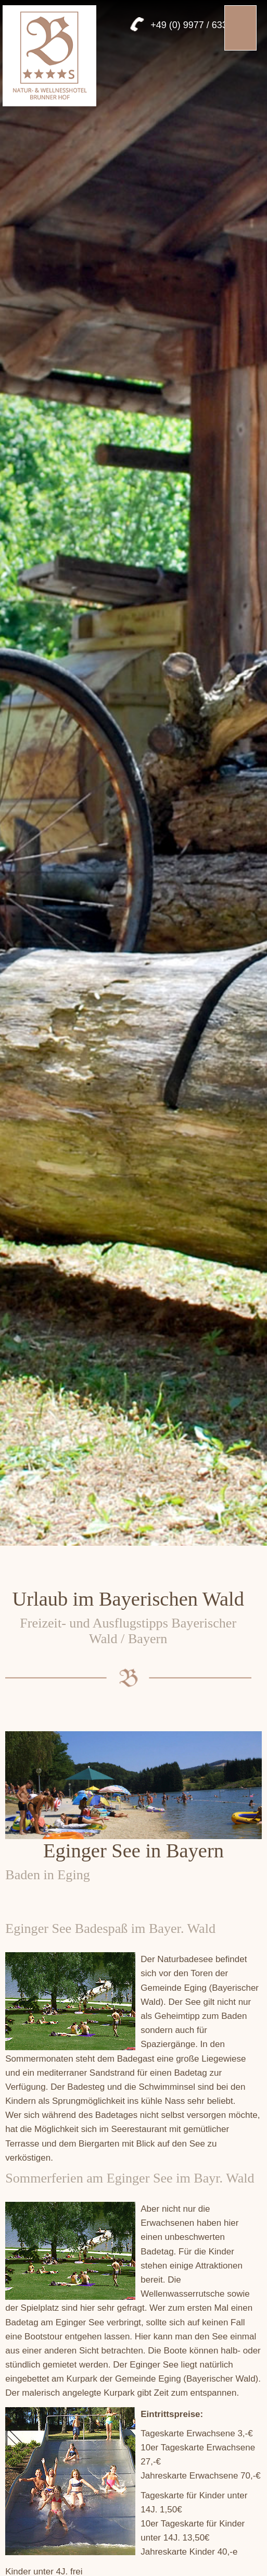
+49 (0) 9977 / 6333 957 (200, 25)
